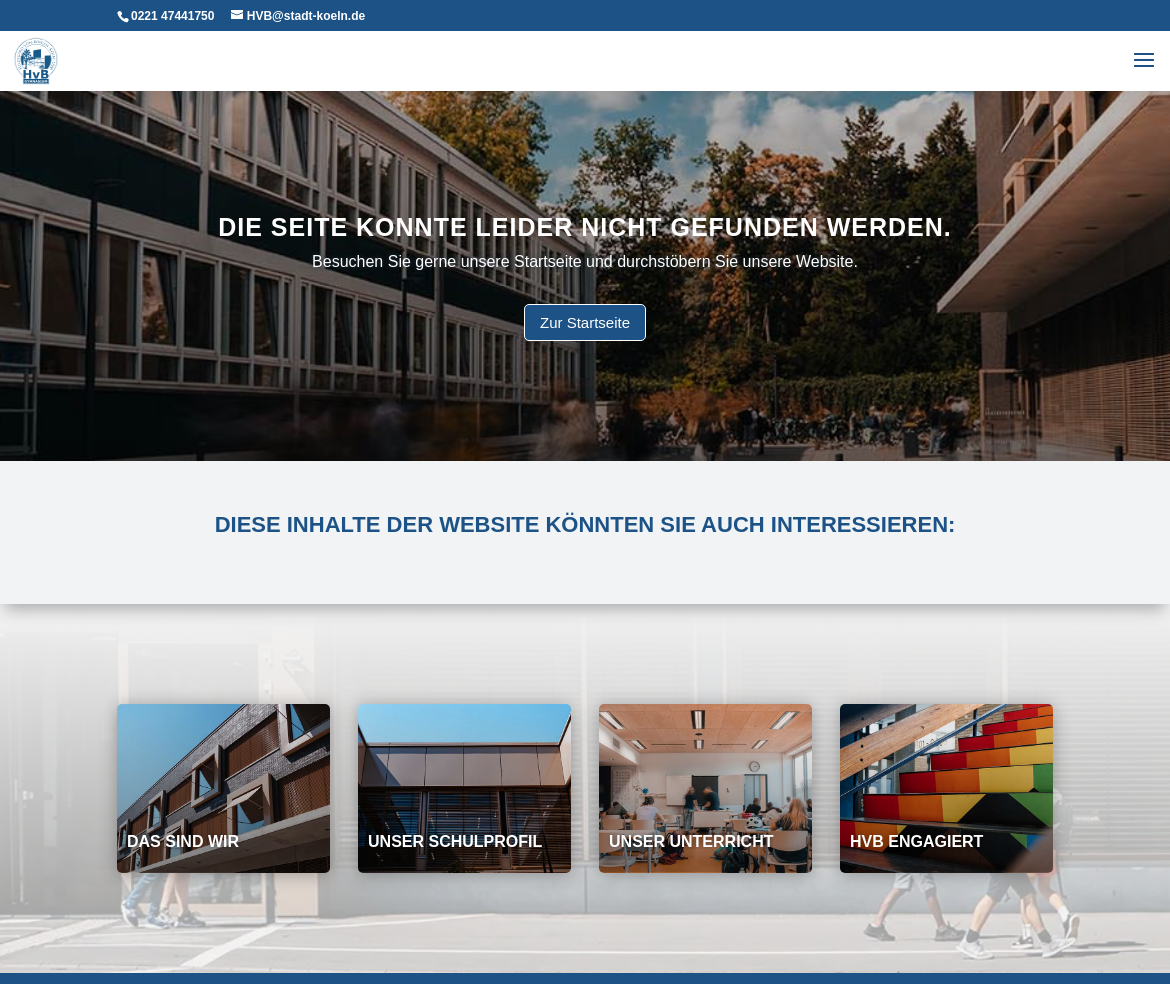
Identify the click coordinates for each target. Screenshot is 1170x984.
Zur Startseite (585, 322)
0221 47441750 (172, 16)
